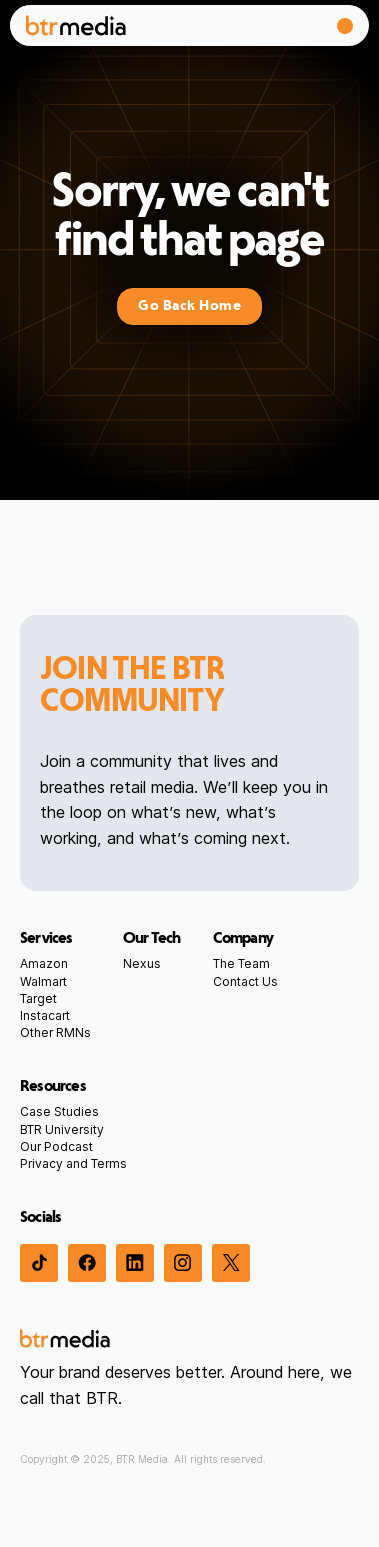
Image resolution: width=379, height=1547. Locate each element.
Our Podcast (56, 1146)
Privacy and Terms (73, 1163)
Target (38, 998)
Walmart (43, 981)
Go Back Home (189, 306)
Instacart (45, 1015)
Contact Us (245, 981)
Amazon (44, 963)
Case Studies (59, 1111)
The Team (241, 963)
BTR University (62, 1129)
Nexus (142, 963)
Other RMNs (55, 1032)
